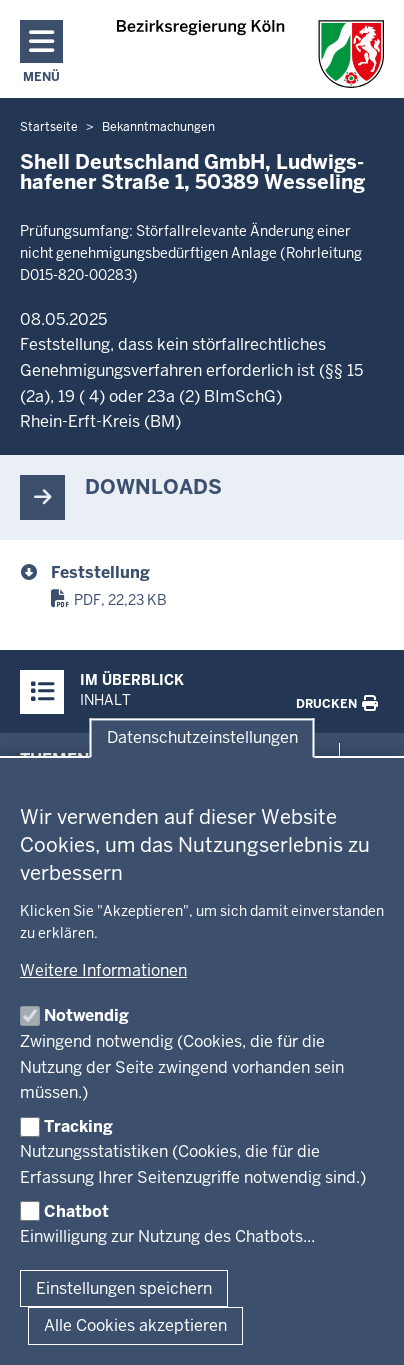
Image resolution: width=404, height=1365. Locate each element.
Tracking (78, 1126)
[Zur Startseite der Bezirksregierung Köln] (250, 54)
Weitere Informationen (103, 970)
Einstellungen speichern (124, 1288)
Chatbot (76, 1211)
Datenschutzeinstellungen (202, 738)
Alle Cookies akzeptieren (135, 1325)
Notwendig (86, 1015)
